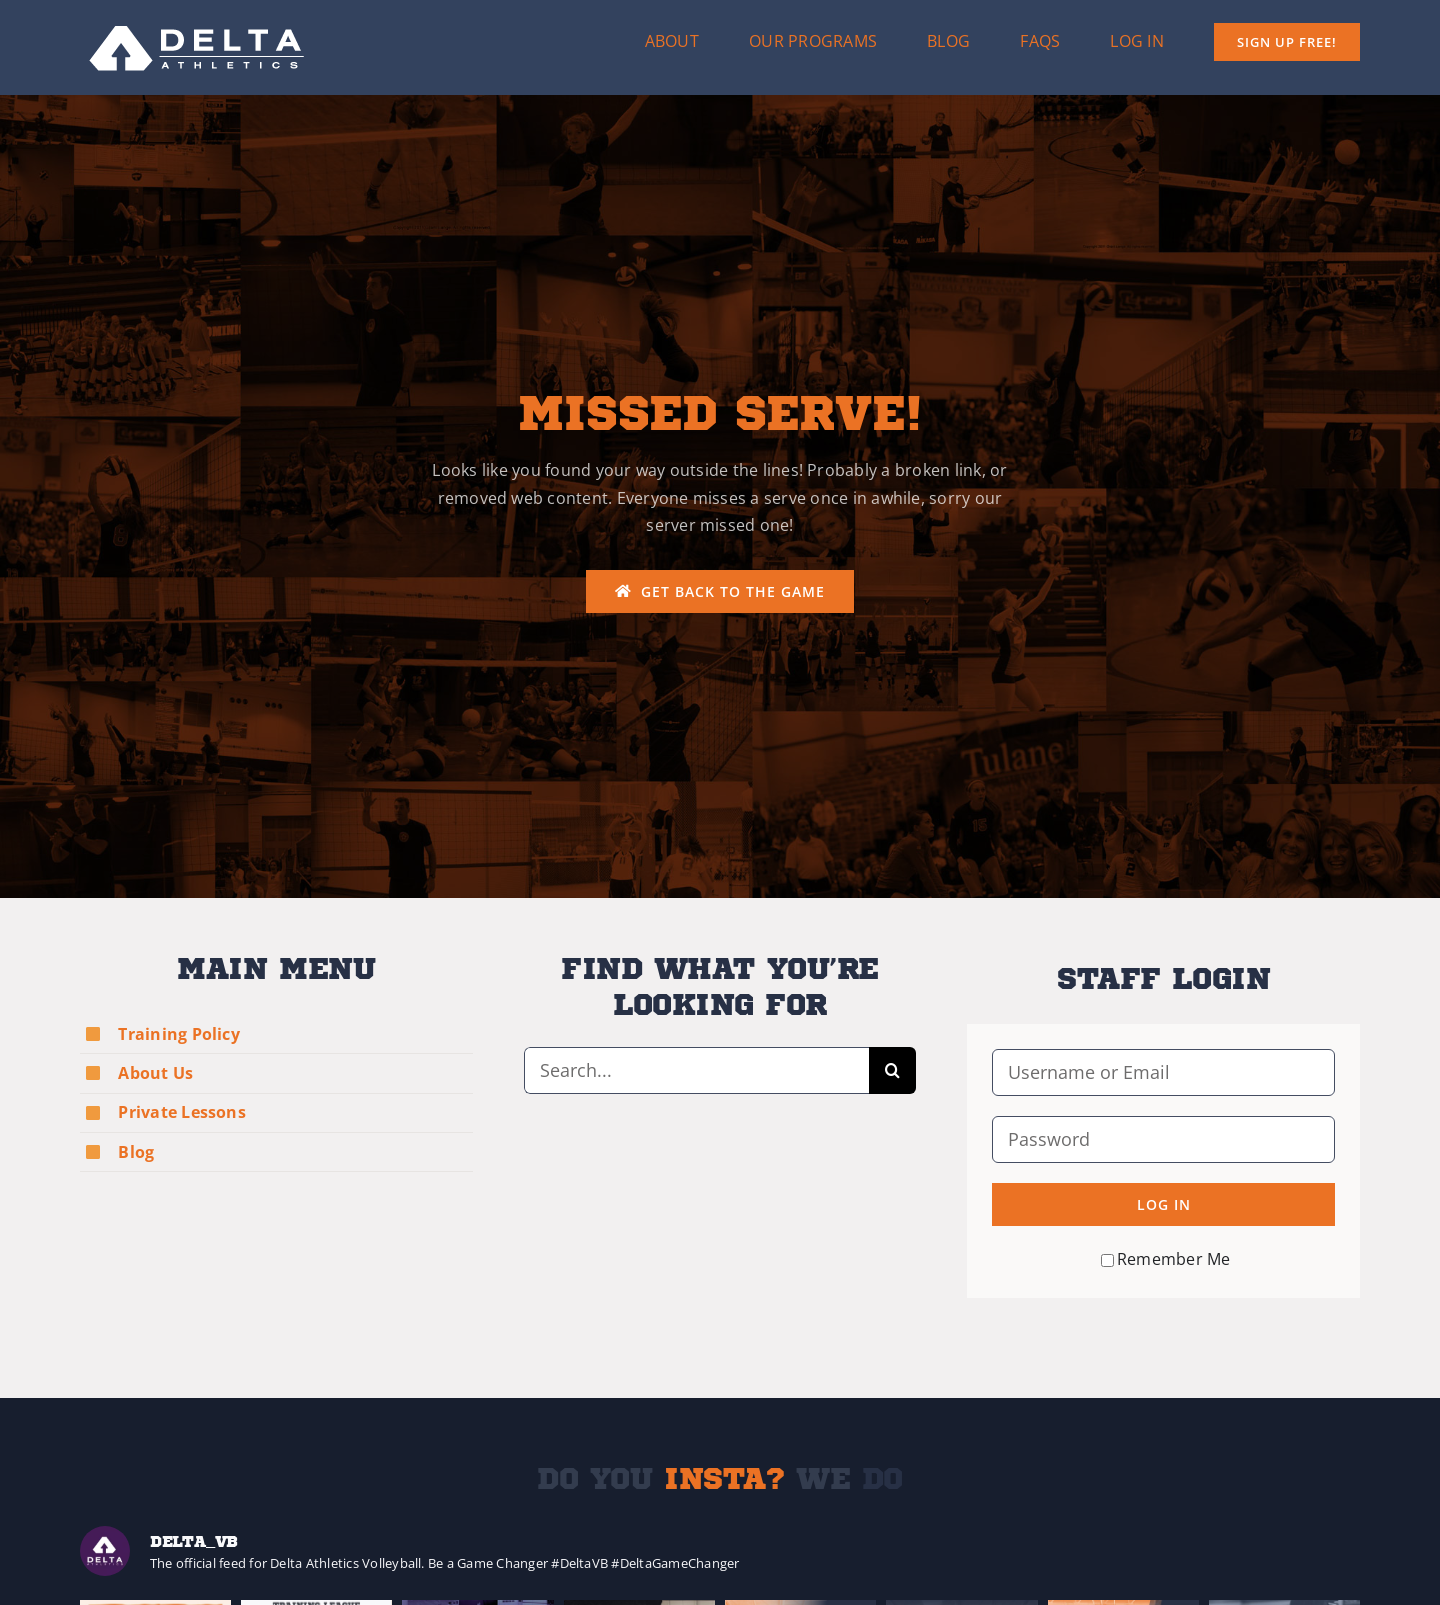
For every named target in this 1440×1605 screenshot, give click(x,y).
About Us (155, 1073)
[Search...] (697, 1070)
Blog (136, 1152)
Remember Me (1166, 1259)
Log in (1164, 1204)
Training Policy (179, 1034)
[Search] (892, 1070)
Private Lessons (182, 1112)
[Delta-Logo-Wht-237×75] (198, 18)
